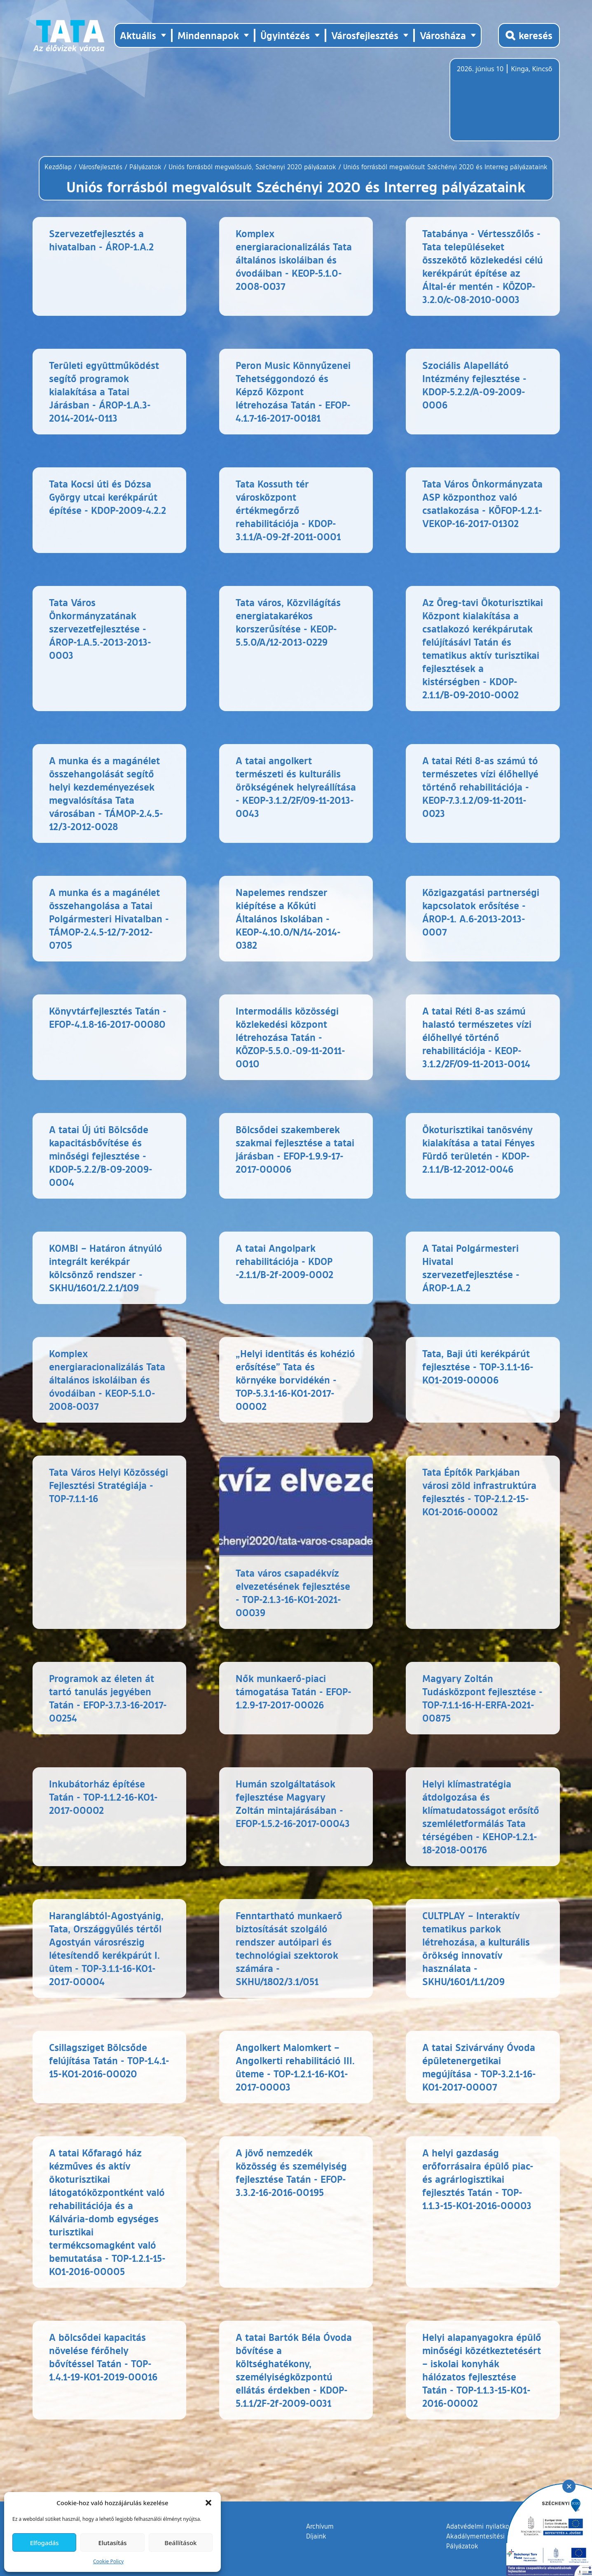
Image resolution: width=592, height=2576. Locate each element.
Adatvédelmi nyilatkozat (482, 2526)
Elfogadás (44, 2543)
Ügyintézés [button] (285, 35)
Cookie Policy (108, 2561)
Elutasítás (112, 2543)
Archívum (320, 2525)
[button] (208, 2503)
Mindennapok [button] (208, 35)
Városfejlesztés (100, 167)
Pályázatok (145, 167)
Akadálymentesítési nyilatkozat (492, 2536)
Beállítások (180, 2543)
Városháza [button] (443, 35)
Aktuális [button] (138, 35)
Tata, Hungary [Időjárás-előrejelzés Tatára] (503, 104)
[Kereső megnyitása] (529, 35)
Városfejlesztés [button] (364, 35)
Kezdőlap (59, 167)
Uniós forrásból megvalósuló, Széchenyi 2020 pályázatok (252, 167)
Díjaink (316, 2536)
